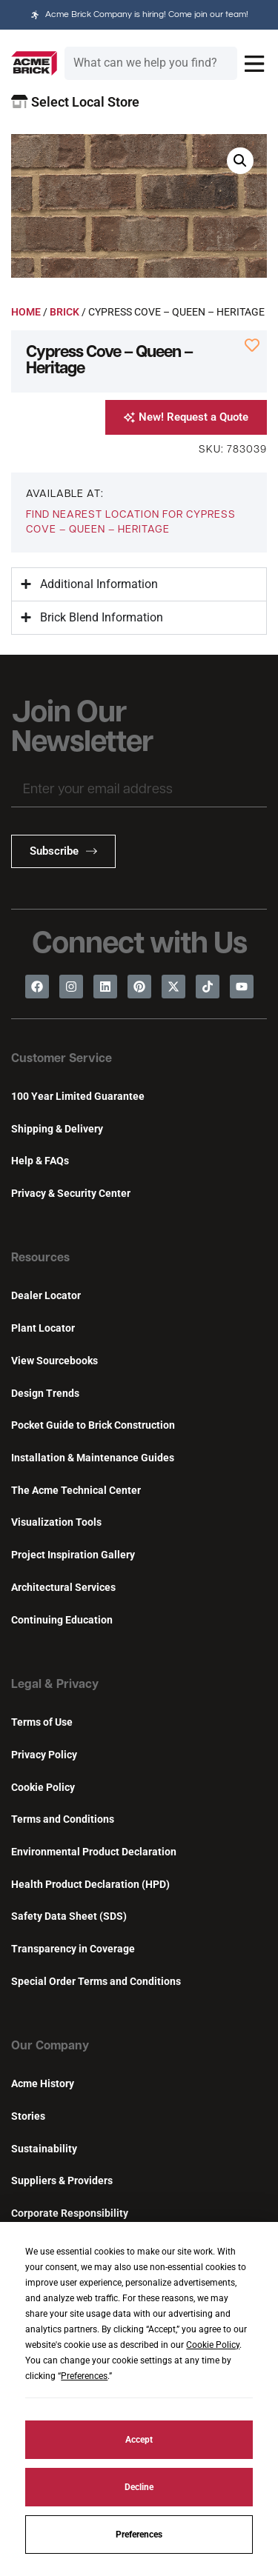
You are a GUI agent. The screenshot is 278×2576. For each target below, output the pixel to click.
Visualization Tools (56, 1522)
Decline (139, 2487)
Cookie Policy (43, 1787)
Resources (40, 1258)
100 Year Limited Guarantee (78, 1096)
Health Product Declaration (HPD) (90, 1884)
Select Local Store (75, 102)
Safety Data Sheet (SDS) (69, 1916)
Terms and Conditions (62, 1819)
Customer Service (61, 1059)
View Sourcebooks (54, 1361)
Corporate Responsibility (69, 2213)
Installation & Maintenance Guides (92, 1458)
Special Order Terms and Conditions (96, 1981)
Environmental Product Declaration (93, 1852)
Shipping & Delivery (57, 1129)
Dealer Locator (46, 1295)
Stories (28, 2116)
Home (26, 312)
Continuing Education (62, 1620)
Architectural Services (63, 1587)
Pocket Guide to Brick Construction (93, 1425)
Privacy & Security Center (70, 1193)
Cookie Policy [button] (212, 2345)
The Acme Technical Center (76, 1490)
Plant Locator (43, 1328)
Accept (139, 2440)
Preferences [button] (84, 2376)
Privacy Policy (44, 1755)
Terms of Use (42, 1722)
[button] (240, 160)
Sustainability (44, 2149)
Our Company (50, 2046)
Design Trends (45, 1393)
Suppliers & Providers (62, 2181)
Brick (64, 312)
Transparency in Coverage (73, 1949)
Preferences (139, 2534)
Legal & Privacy (55, 1685)
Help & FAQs (40, 1161)
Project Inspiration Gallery (73, 1555)
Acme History (42, 2084)
